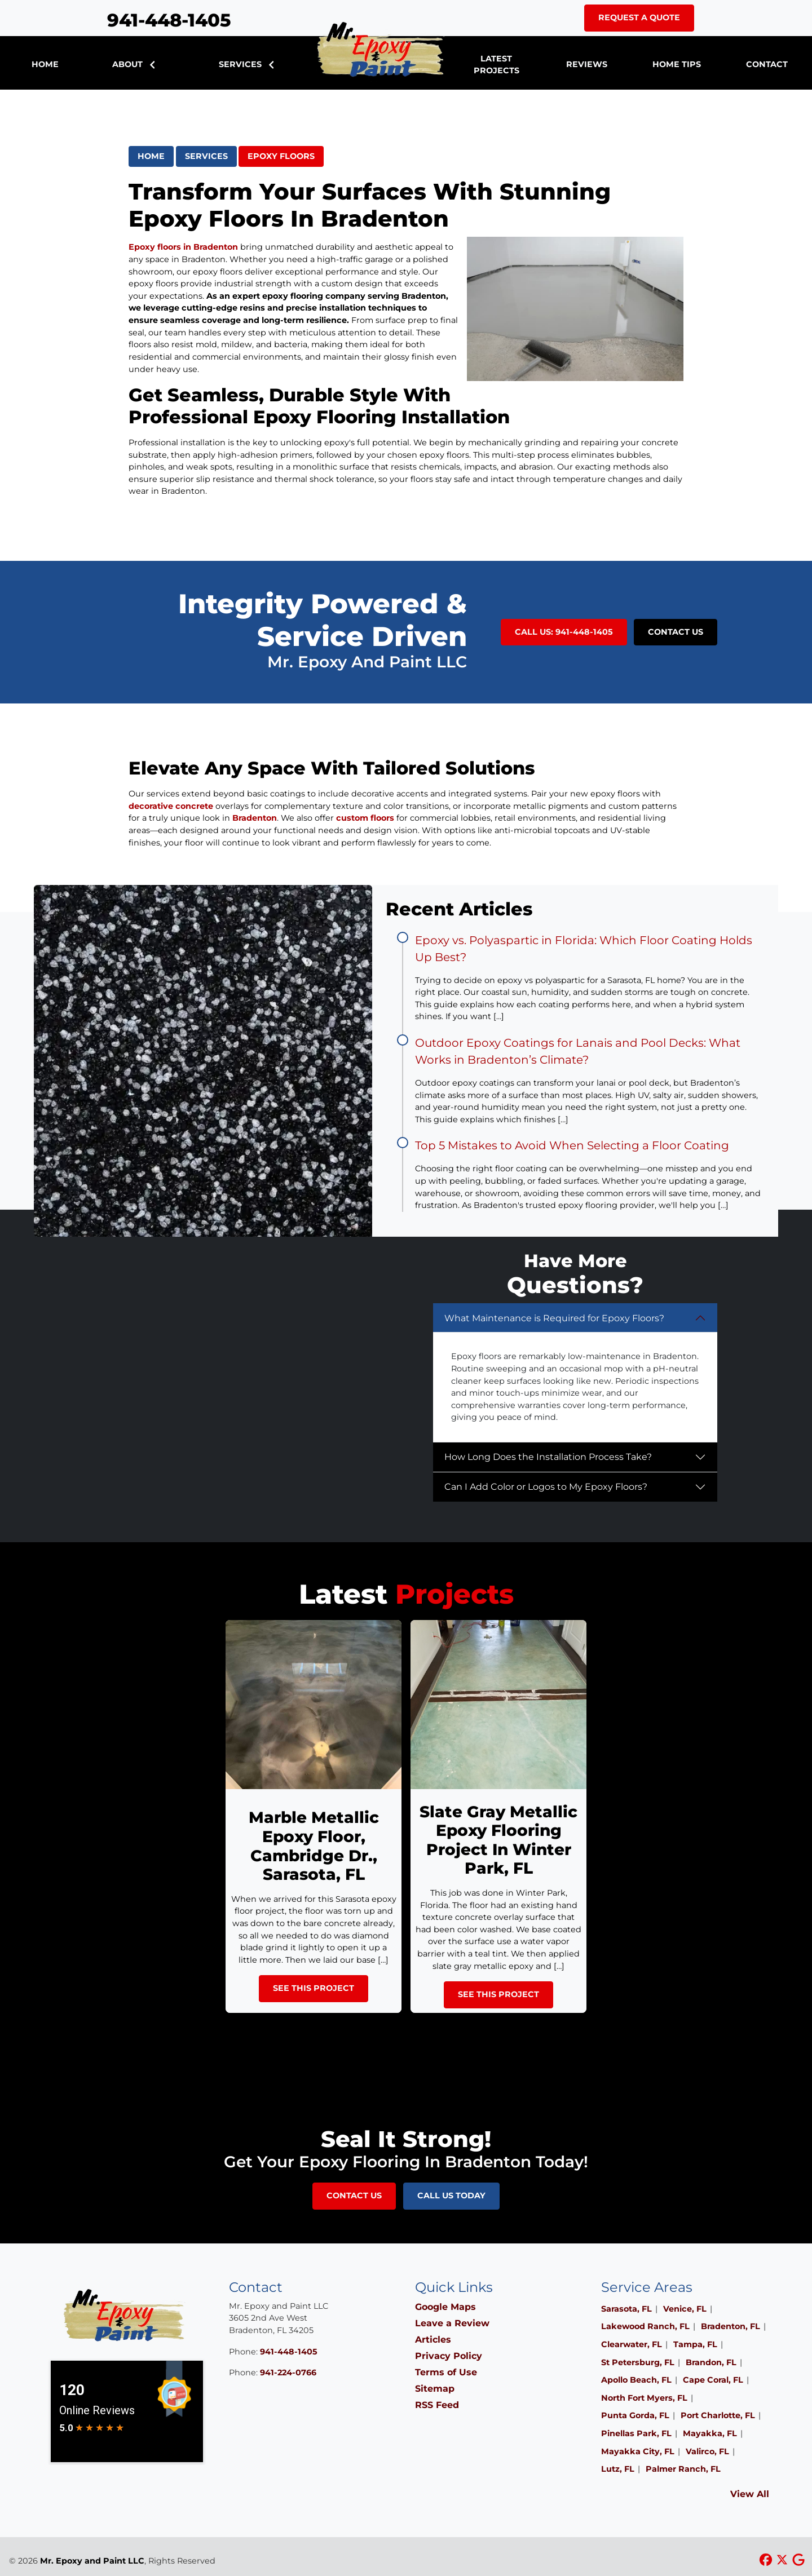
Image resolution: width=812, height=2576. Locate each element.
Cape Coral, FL (713, 2380)
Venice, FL (685, 2309)
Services (206, 156)
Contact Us (675, 632)
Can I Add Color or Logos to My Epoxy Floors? (545, 1486)
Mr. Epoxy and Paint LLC (92, 2561)
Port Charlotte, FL (718, 2415)
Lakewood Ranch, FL (645, 2326)
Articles (433, 2339)
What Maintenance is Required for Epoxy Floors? (554, 1318)
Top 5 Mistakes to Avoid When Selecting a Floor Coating (572, 1145)
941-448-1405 (169, 20)
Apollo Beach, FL (636, 2380)
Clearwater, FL (631, 2344)
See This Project (313, 1988)
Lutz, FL (617, 2469)
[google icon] (798, 2560)
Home (151, 156)
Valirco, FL (707, 2451)
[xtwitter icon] (783, 2560)
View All (749, 2494)
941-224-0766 (288, 2372)
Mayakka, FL (710, 2433)
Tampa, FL (695, 2344)
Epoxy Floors (281, 156)
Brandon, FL (711, 2362)
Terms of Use (446, 2372)
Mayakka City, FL (637, 2451)
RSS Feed (437, 2405)
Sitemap (434, 2388)
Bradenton (254, 818)
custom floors (365, 818)
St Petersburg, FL (637, 2362)
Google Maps (445, 2306)
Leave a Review (452, 2323)
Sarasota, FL (626, 2309)
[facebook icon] (767, 2560)
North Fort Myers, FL (644, 2398)
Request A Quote (639, 17)
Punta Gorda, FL (635, 2415)
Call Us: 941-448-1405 (564, 632)
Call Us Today (451, 2195)
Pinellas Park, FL (636, 2433)
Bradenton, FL (730, 2326)
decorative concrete (171, 806)
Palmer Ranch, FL (683, 2469)
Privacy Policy (448, 2356)
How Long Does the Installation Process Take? (548, 1456)
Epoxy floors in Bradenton (183, 247)
